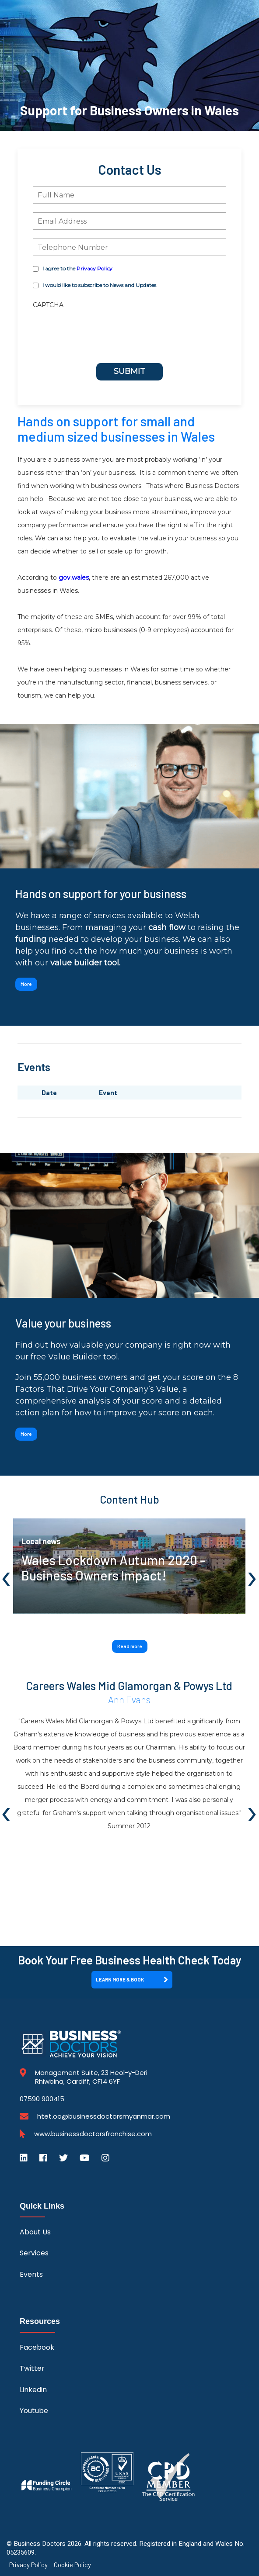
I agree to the (77, 268)
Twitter (32, 2368)
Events (31, 2274)
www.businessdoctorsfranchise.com (93, 2134)
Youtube (34, 2411)
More (26, 984)
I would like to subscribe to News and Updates (99, 285)
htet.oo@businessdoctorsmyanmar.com (103, 2116)
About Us (35, 2232)
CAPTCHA (48, 305)
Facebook (37, 2347)
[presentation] (83, 324)
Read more (129, 1646)
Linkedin (33, 2390)
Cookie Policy (72, 2565)
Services (34, 2253)
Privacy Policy (94, 268)
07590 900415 (42, 2099)
